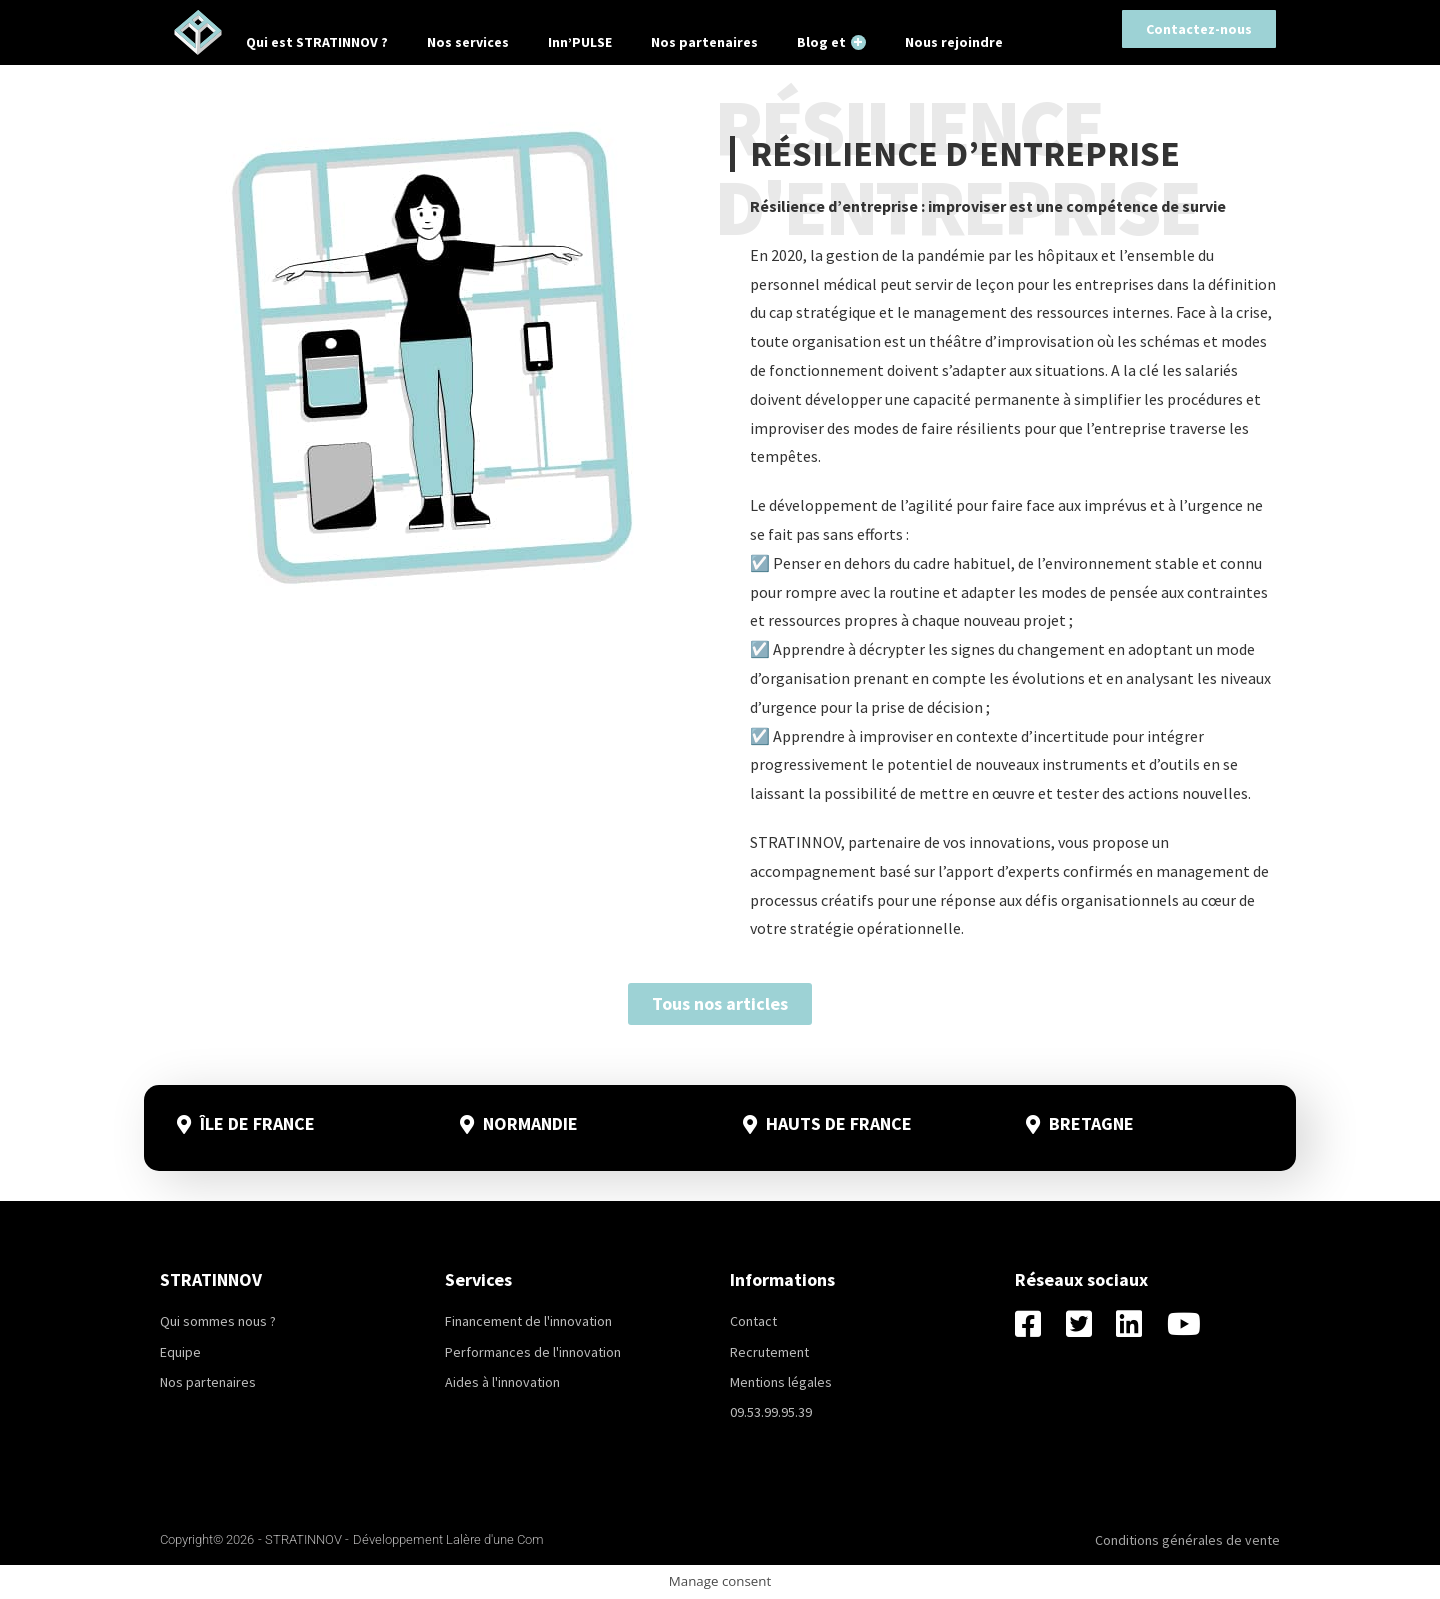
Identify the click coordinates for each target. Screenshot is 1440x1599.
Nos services (468, 42)
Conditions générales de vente (1187, 1540)
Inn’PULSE (580, 42)
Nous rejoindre (954, 42)
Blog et (831, 41)
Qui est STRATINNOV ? (317, 42)
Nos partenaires (704, 42)
